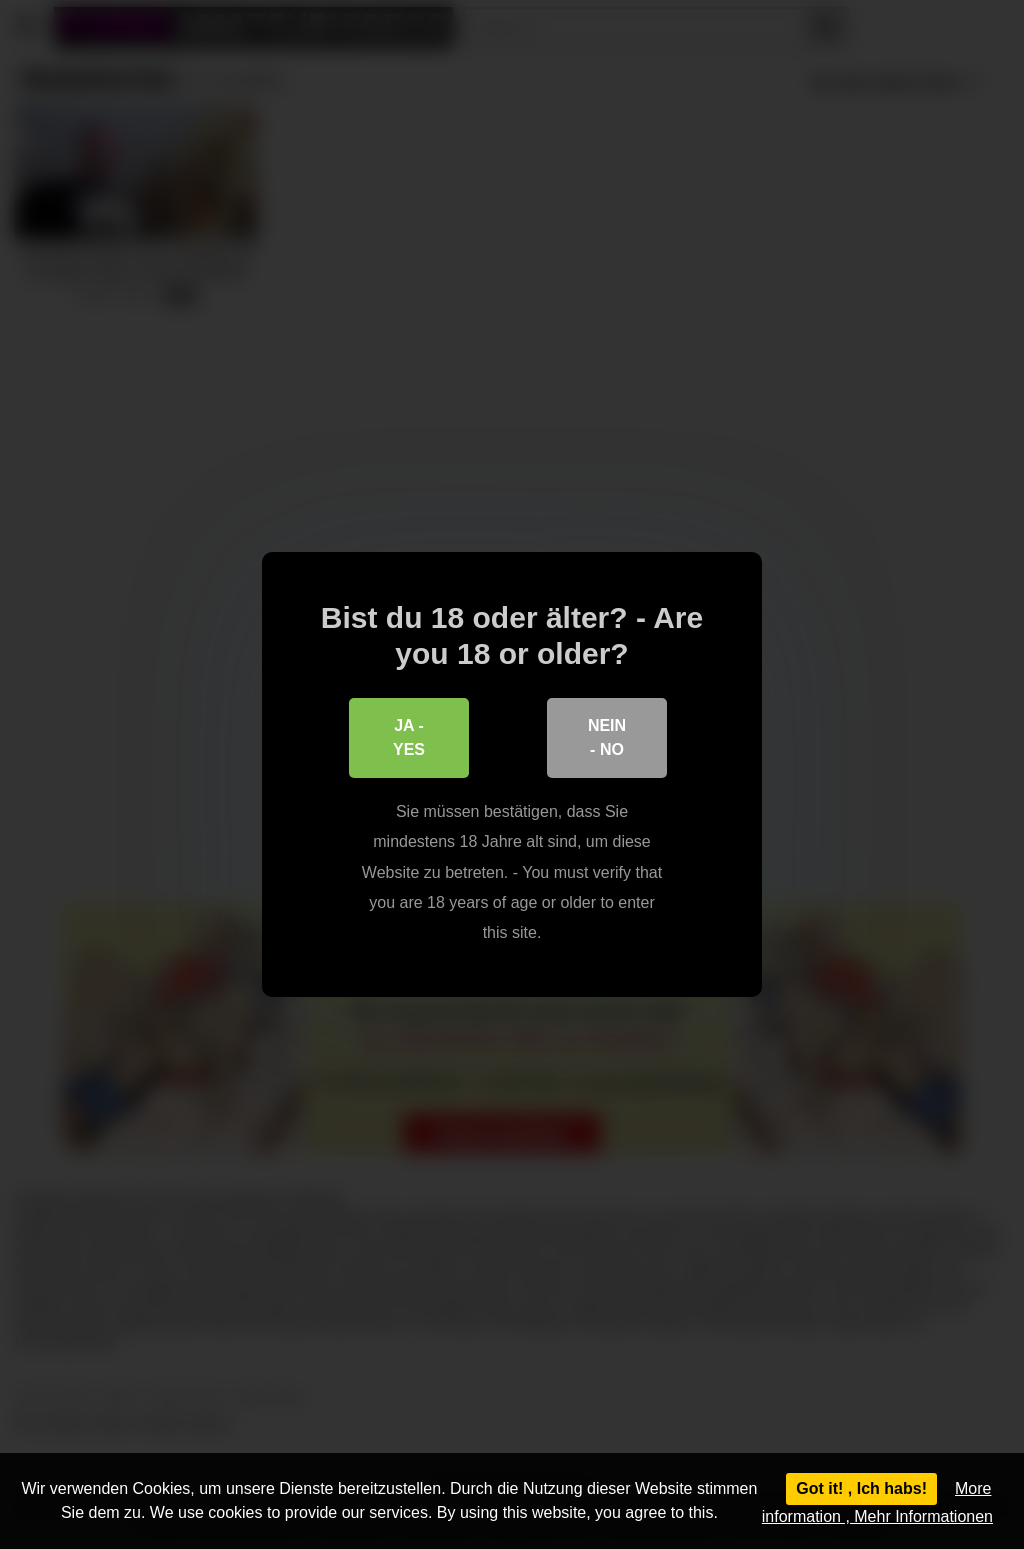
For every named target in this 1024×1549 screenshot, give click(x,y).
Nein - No (607, 737)
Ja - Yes (409, 737)
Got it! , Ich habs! (861, 1488)
